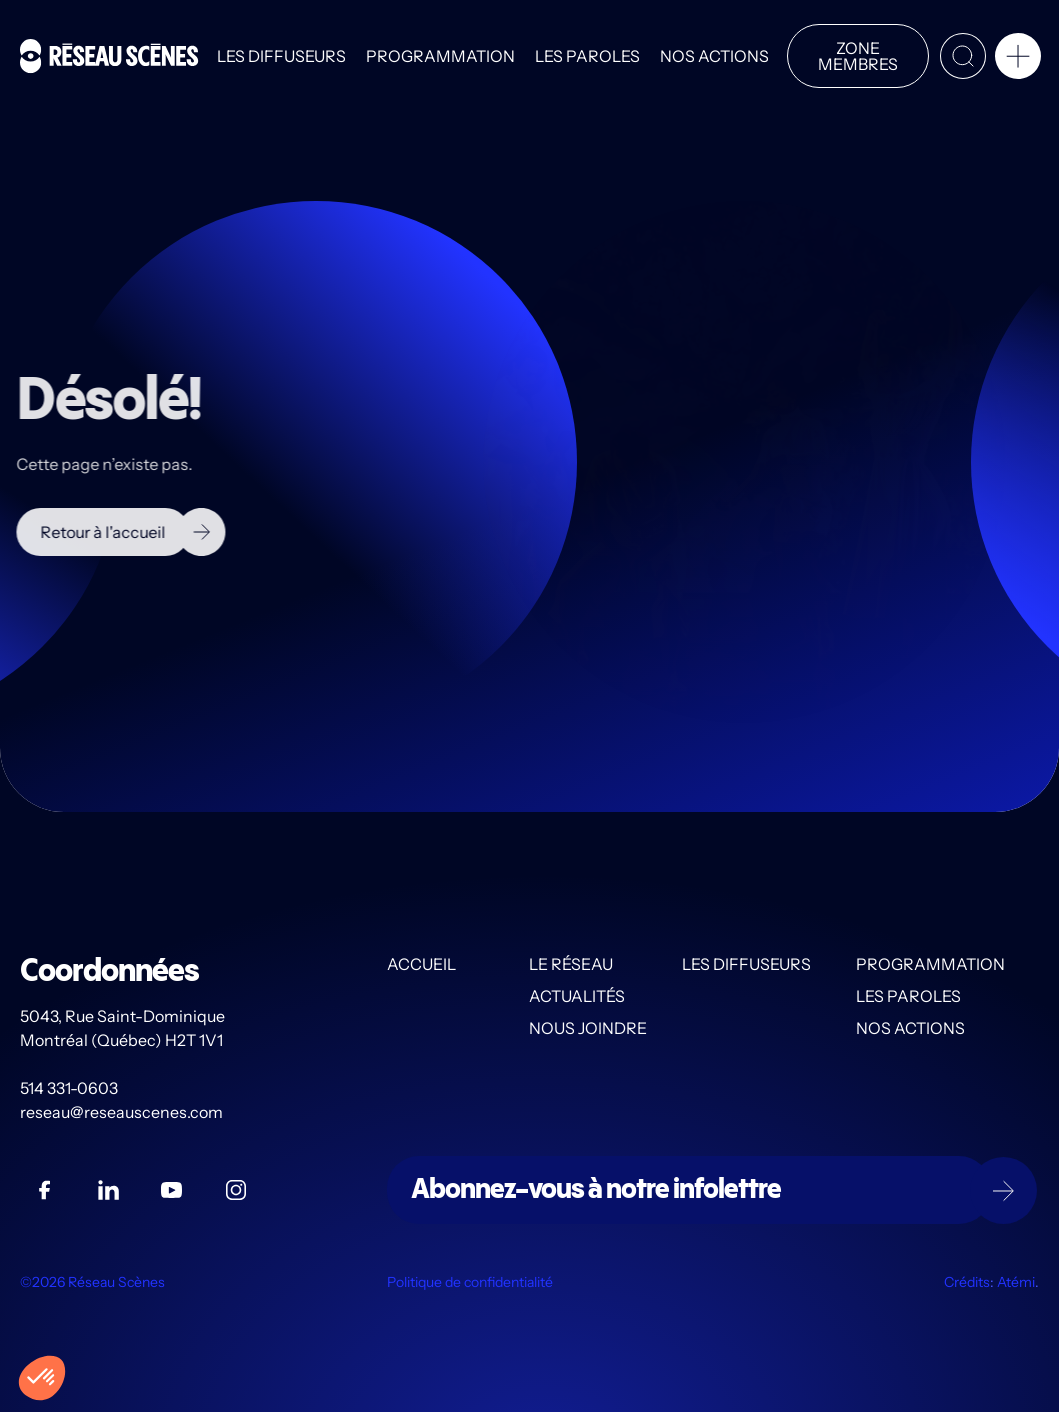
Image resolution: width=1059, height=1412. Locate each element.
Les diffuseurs (281, 56)
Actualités (577, 996)
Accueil (421, 964)
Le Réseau (571, 964)
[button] (1018, 60)
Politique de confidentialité (470, 1282)
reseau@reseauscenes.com (123, 1112)
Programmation (440, 56)
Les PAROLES (587, 56)
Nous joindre (588, 1028)
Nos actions (714, 56)
